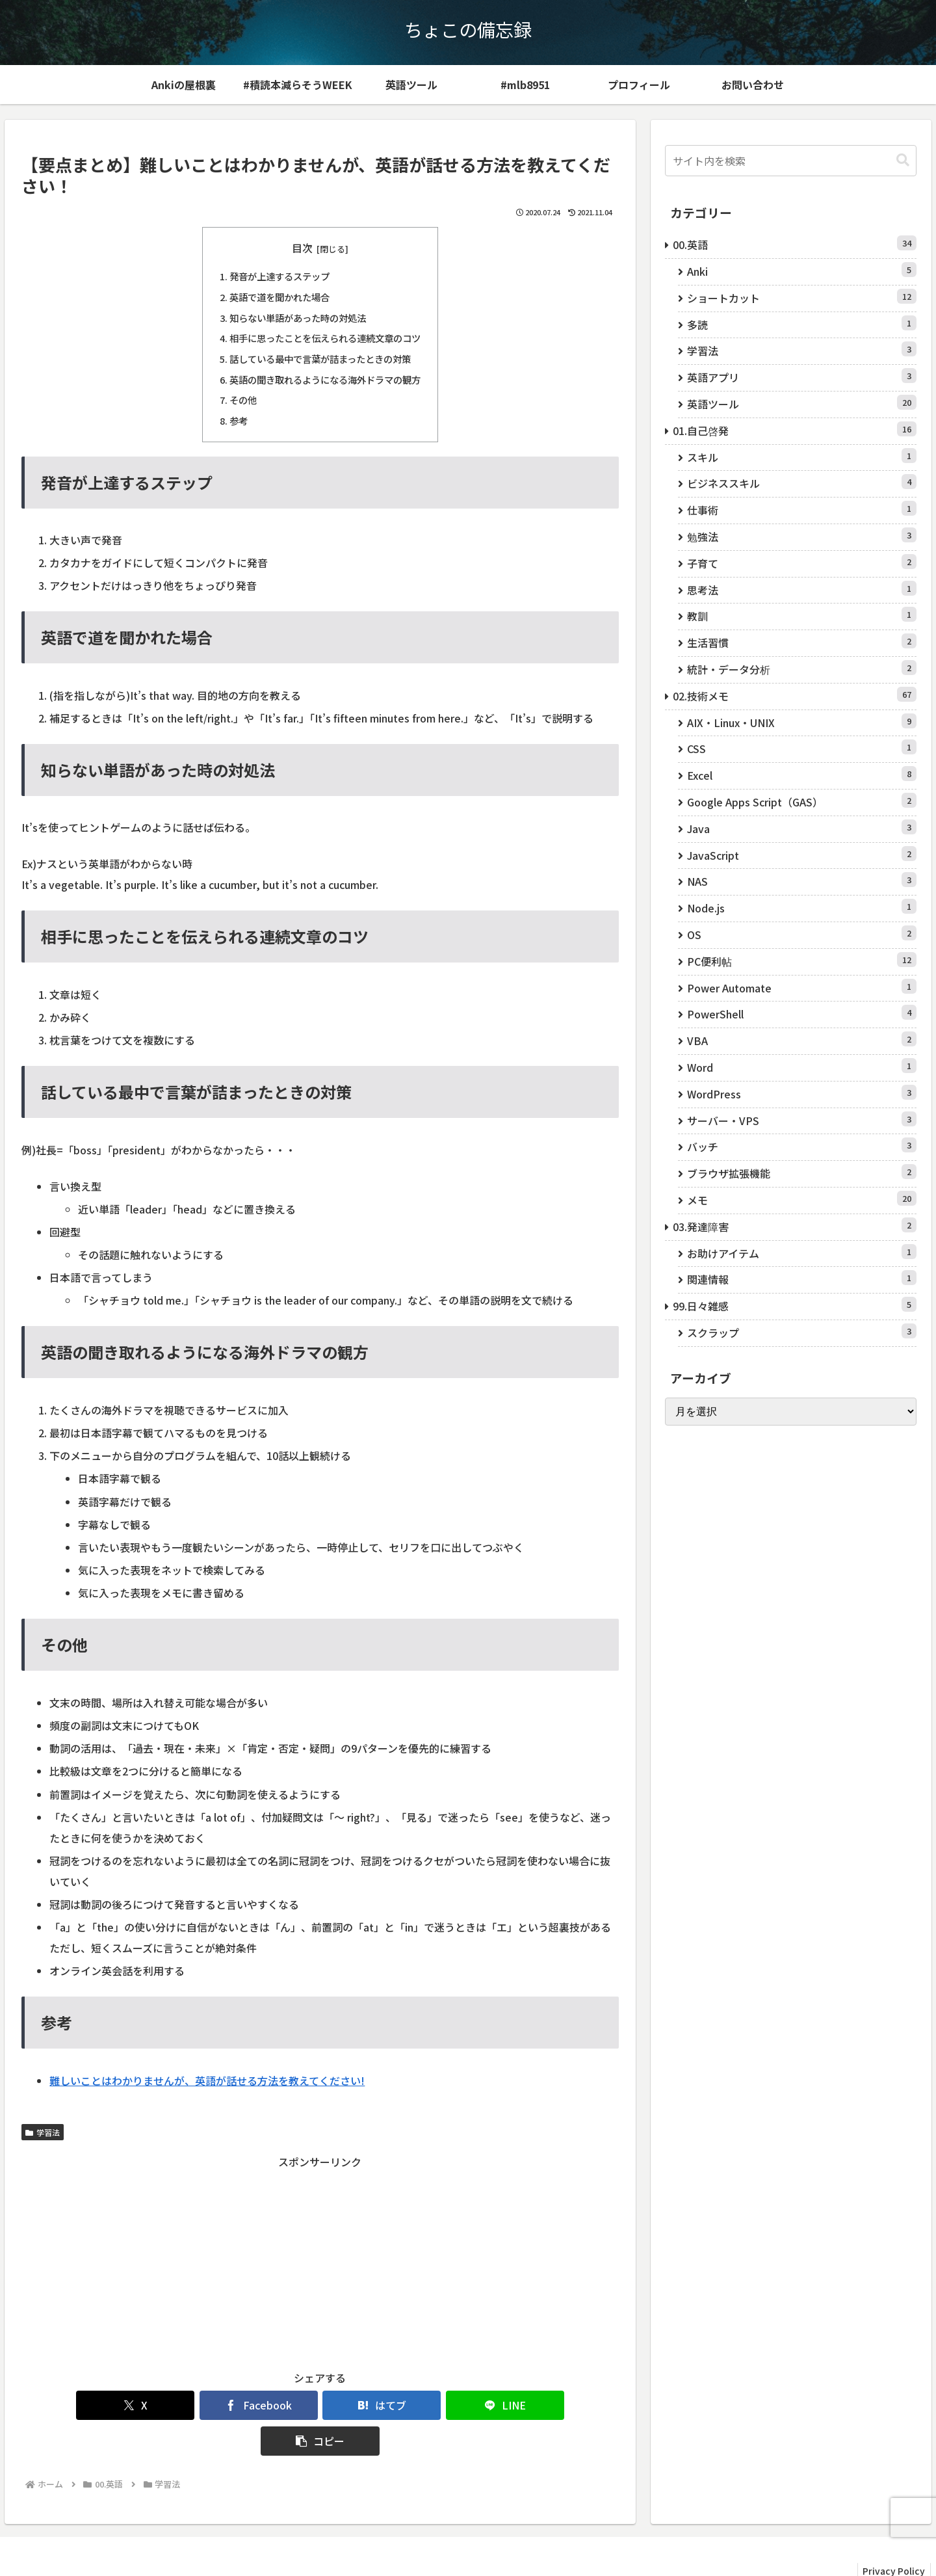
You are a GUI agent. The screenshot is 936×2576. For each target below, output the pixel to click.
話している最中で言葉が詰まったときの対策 (320, 358)
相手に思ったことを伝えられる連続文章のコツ (325, 338)
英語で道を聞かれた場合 (279, 297)
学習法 (42, 2132)
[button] (521, 2405)
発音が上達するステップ (279, 276)
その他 (243, 399)
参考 (238, 420)
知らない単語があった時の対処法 (297, 318)
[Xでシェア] (119, 2405)
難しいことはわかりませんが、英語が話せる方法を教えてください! (207, 2080)
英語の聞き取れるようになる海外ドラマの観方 (325, 379)
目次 (302, 248)
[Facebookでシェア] (220, 2405)
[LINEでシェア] (420, 2405)
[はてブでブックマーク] (320, 2405)
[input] (790, 160)
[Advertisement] (320, 2262)
